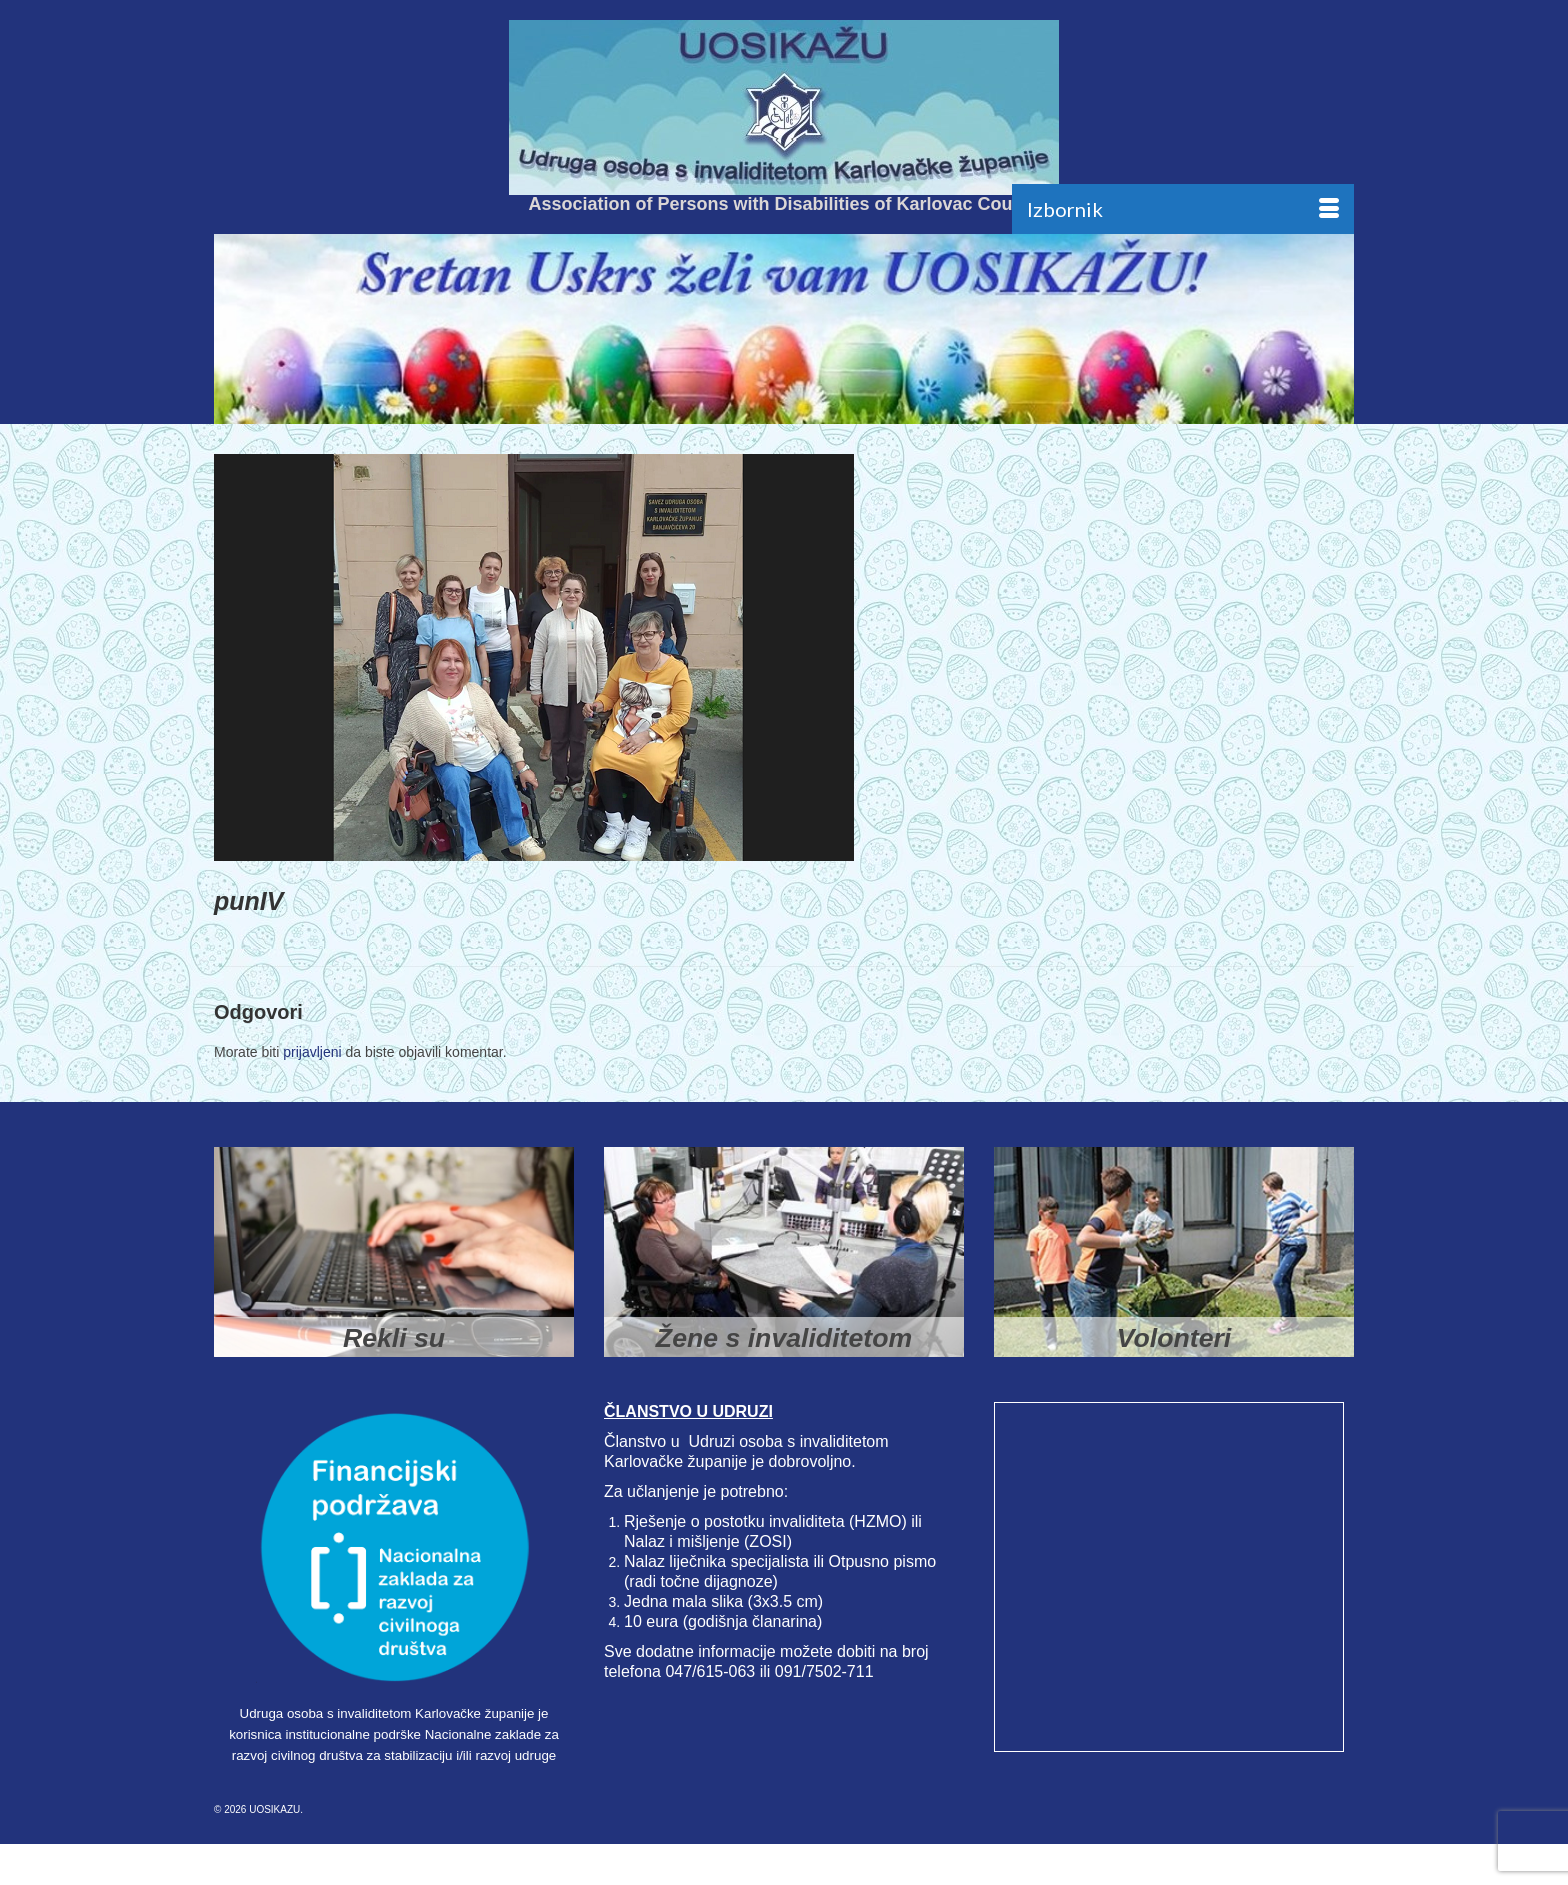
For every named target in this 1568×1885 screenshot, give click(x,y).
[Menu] (1183, 209)
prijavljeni (312, 1052)
